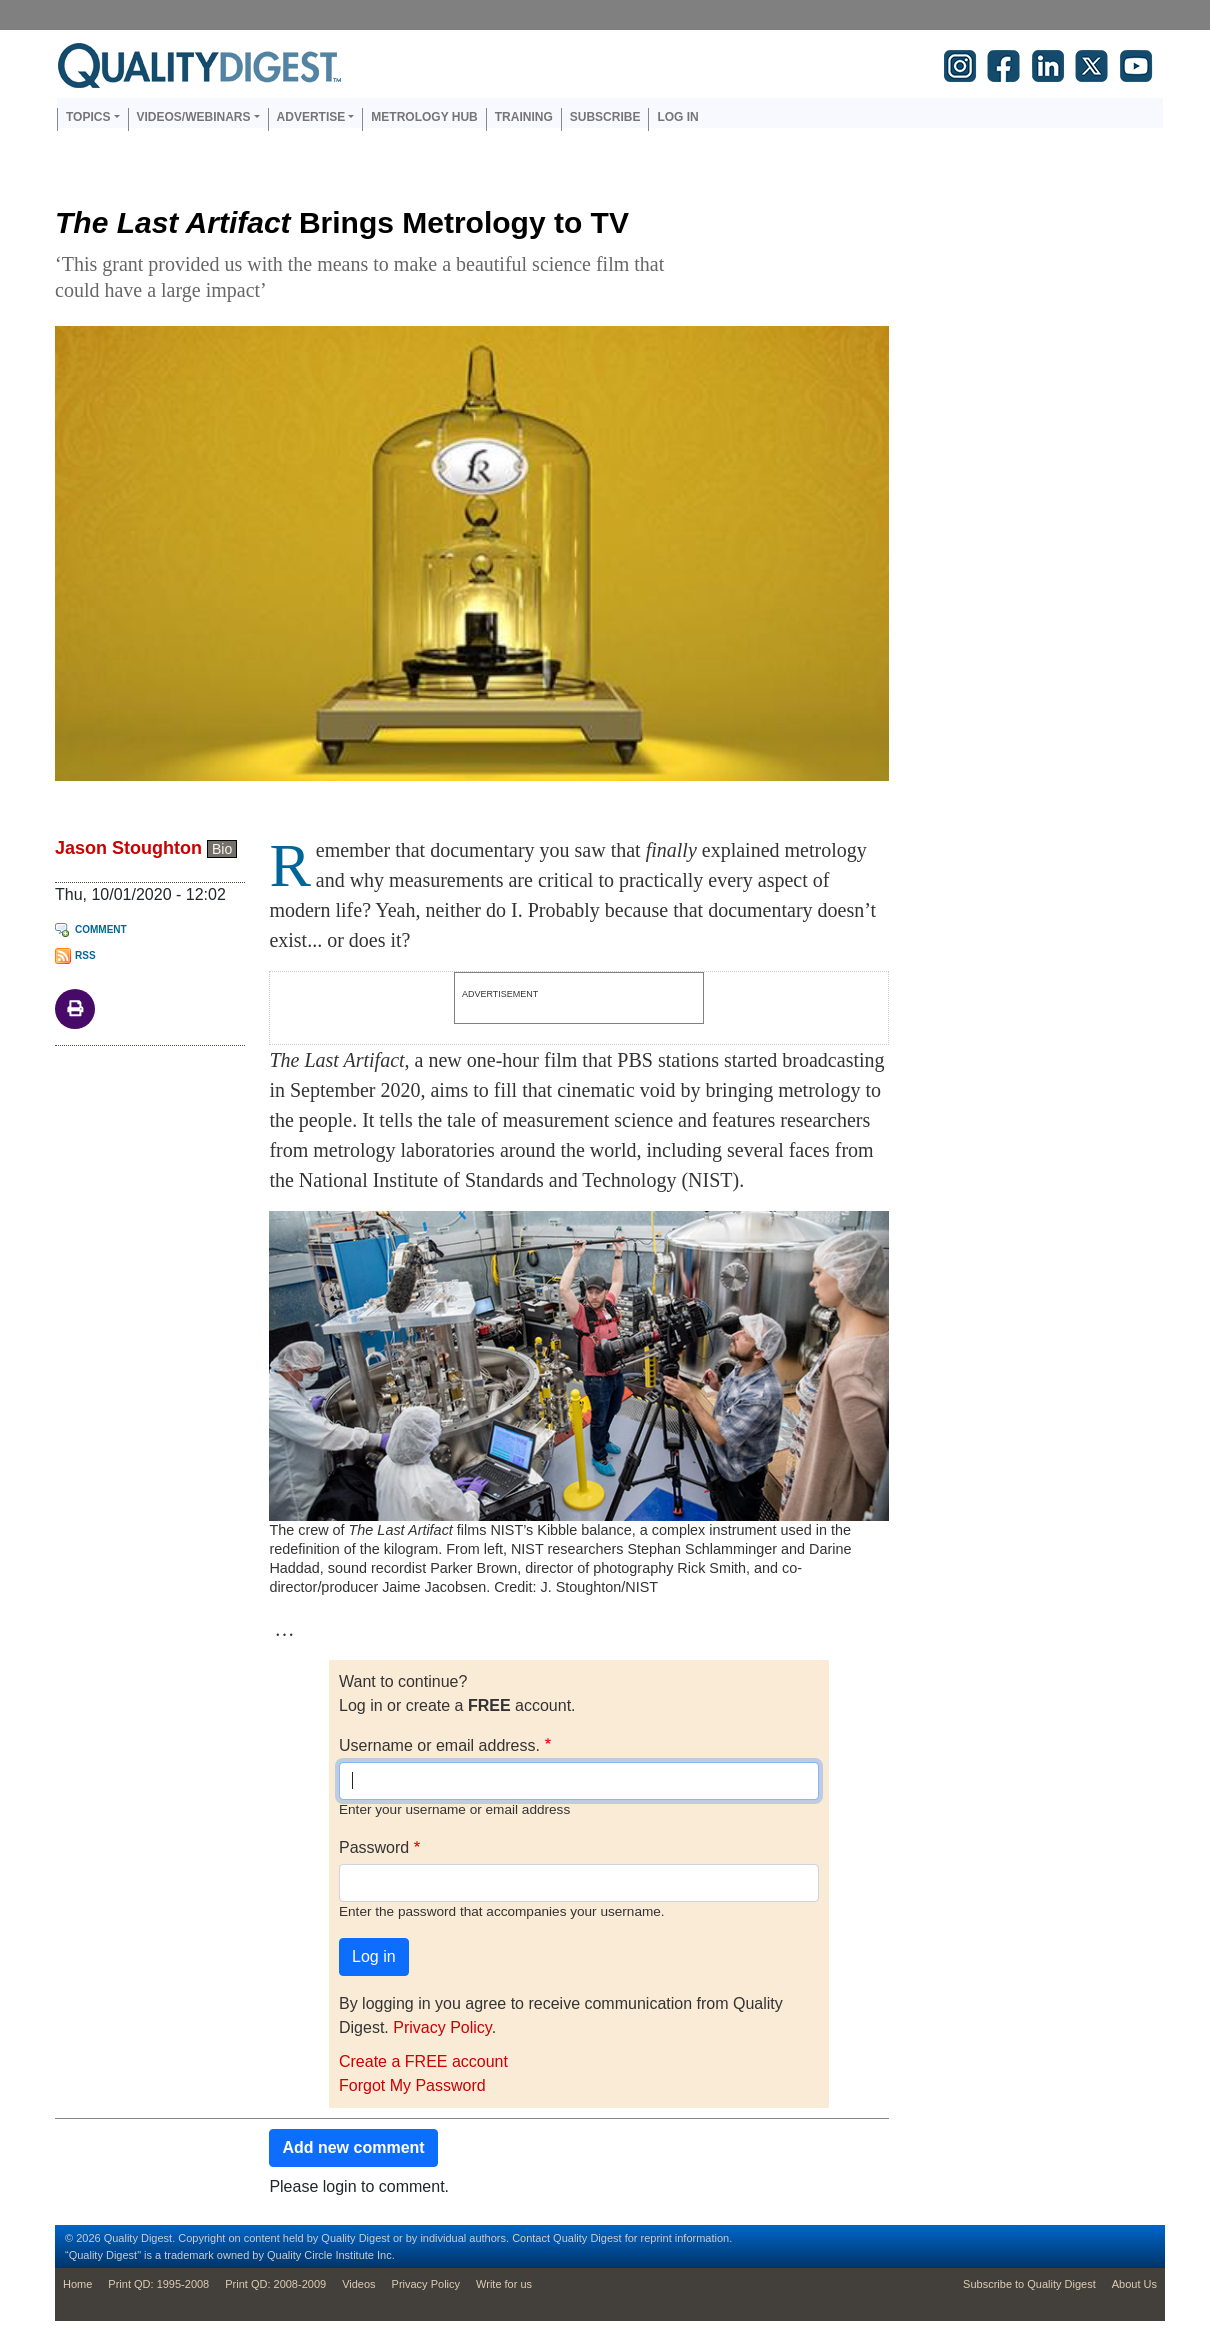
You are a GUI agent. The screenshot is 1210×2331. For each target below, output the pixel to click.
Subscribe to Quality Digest (1029, 2284)
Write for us (504, 2284)
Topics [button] (88, 117)
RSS (85, 955)
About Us (1134, 2284)
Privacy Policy (442, 2027)
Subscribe (605, 117)
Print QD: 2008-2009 (275, 2284)
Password (374, 1847)
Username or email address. (439, 1745)
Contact (531, 2238)
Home (77, 2284)
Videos (358, 2284)
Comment (101, 929)
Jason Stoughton (128, 848)
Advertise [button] (311, 117)
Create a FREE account (423, 2061)
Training (524, 117)
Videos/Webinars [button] (194, 117)
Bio (222, 849)
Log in (677, 117)
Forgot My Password (412, 2085)
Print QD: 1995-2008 (158, 2284)
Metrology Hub (424, 117)
